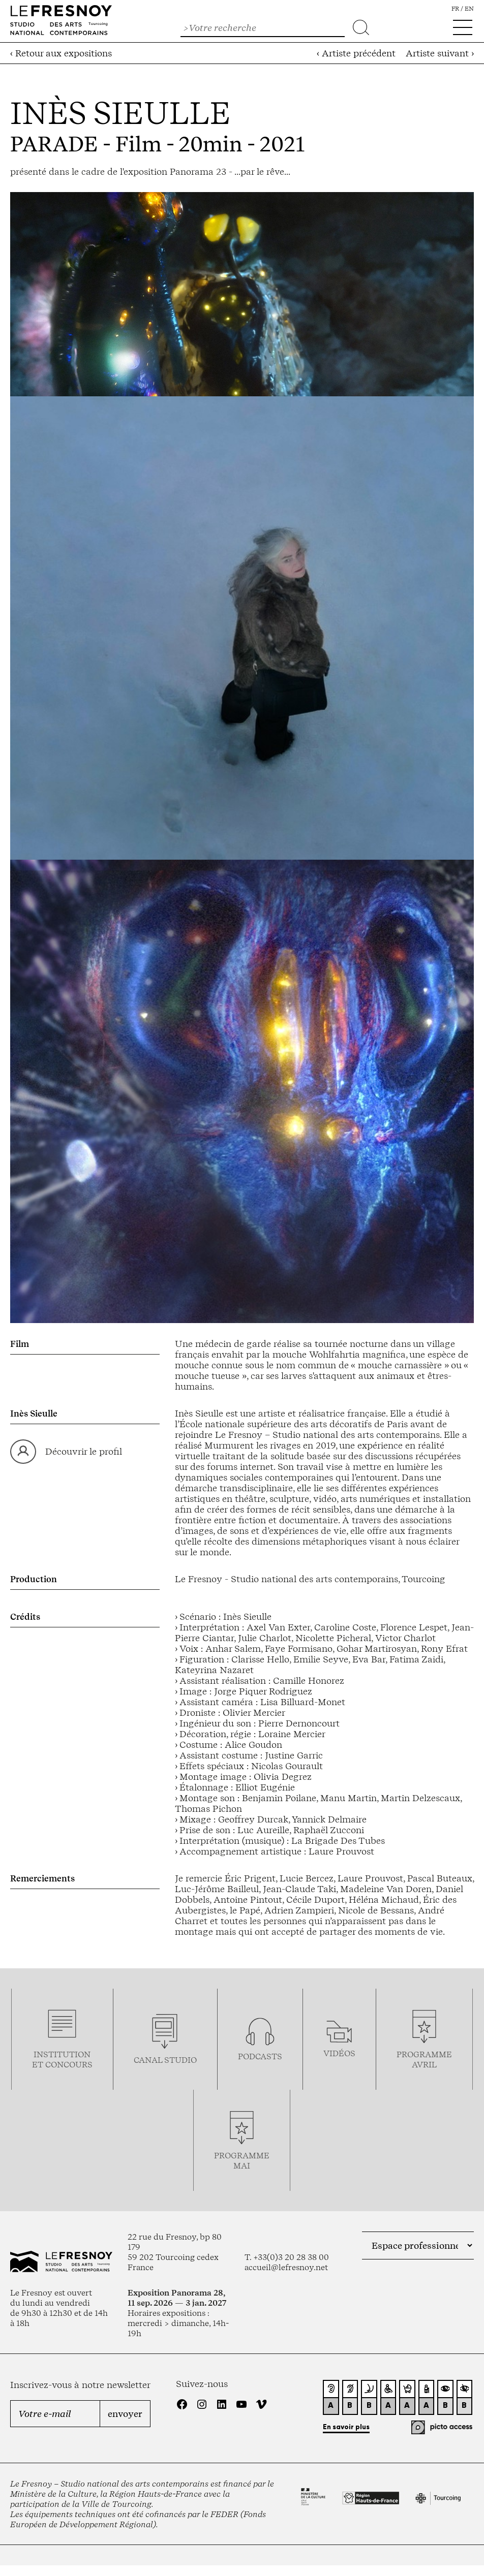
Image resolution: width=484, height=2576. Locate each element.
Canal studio (165, 2060)
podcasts (260, 2056)
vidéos (339, 2053)
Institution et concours (62, 2059)
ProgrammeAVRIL (424, 2059)
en (469, 8)
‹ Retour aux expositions (61, 53)
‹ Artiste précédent (356, 53)
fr (455, 8)
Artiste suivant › (440, 53)
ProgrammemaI (241, 2160)
